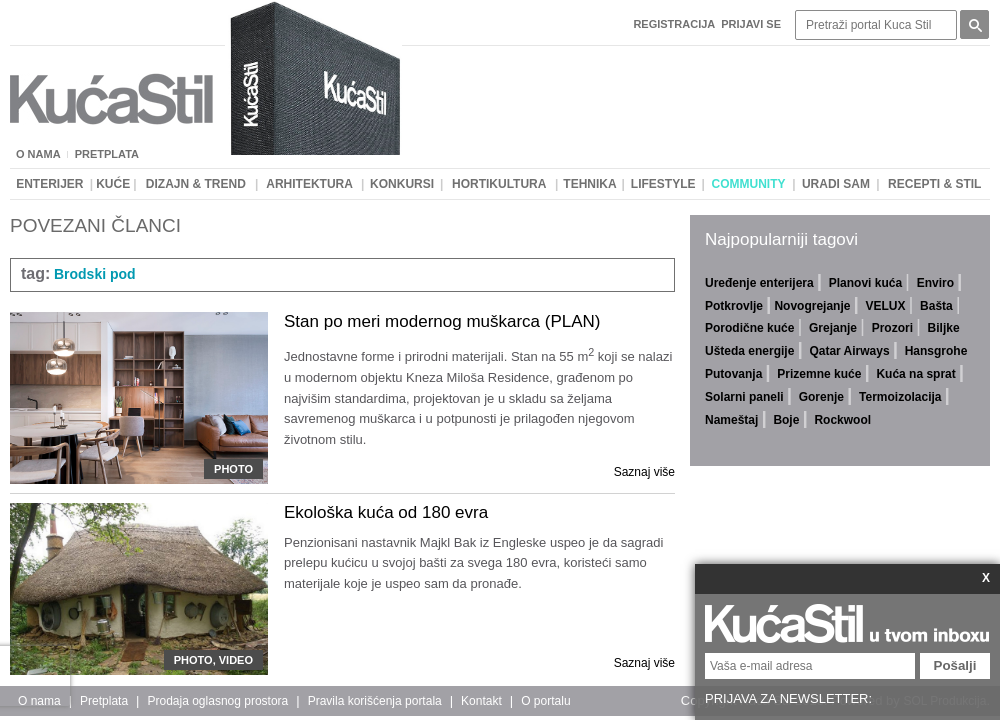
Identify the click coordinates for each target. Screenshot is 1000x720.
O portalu (545, 701)
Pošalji (955, 665)
